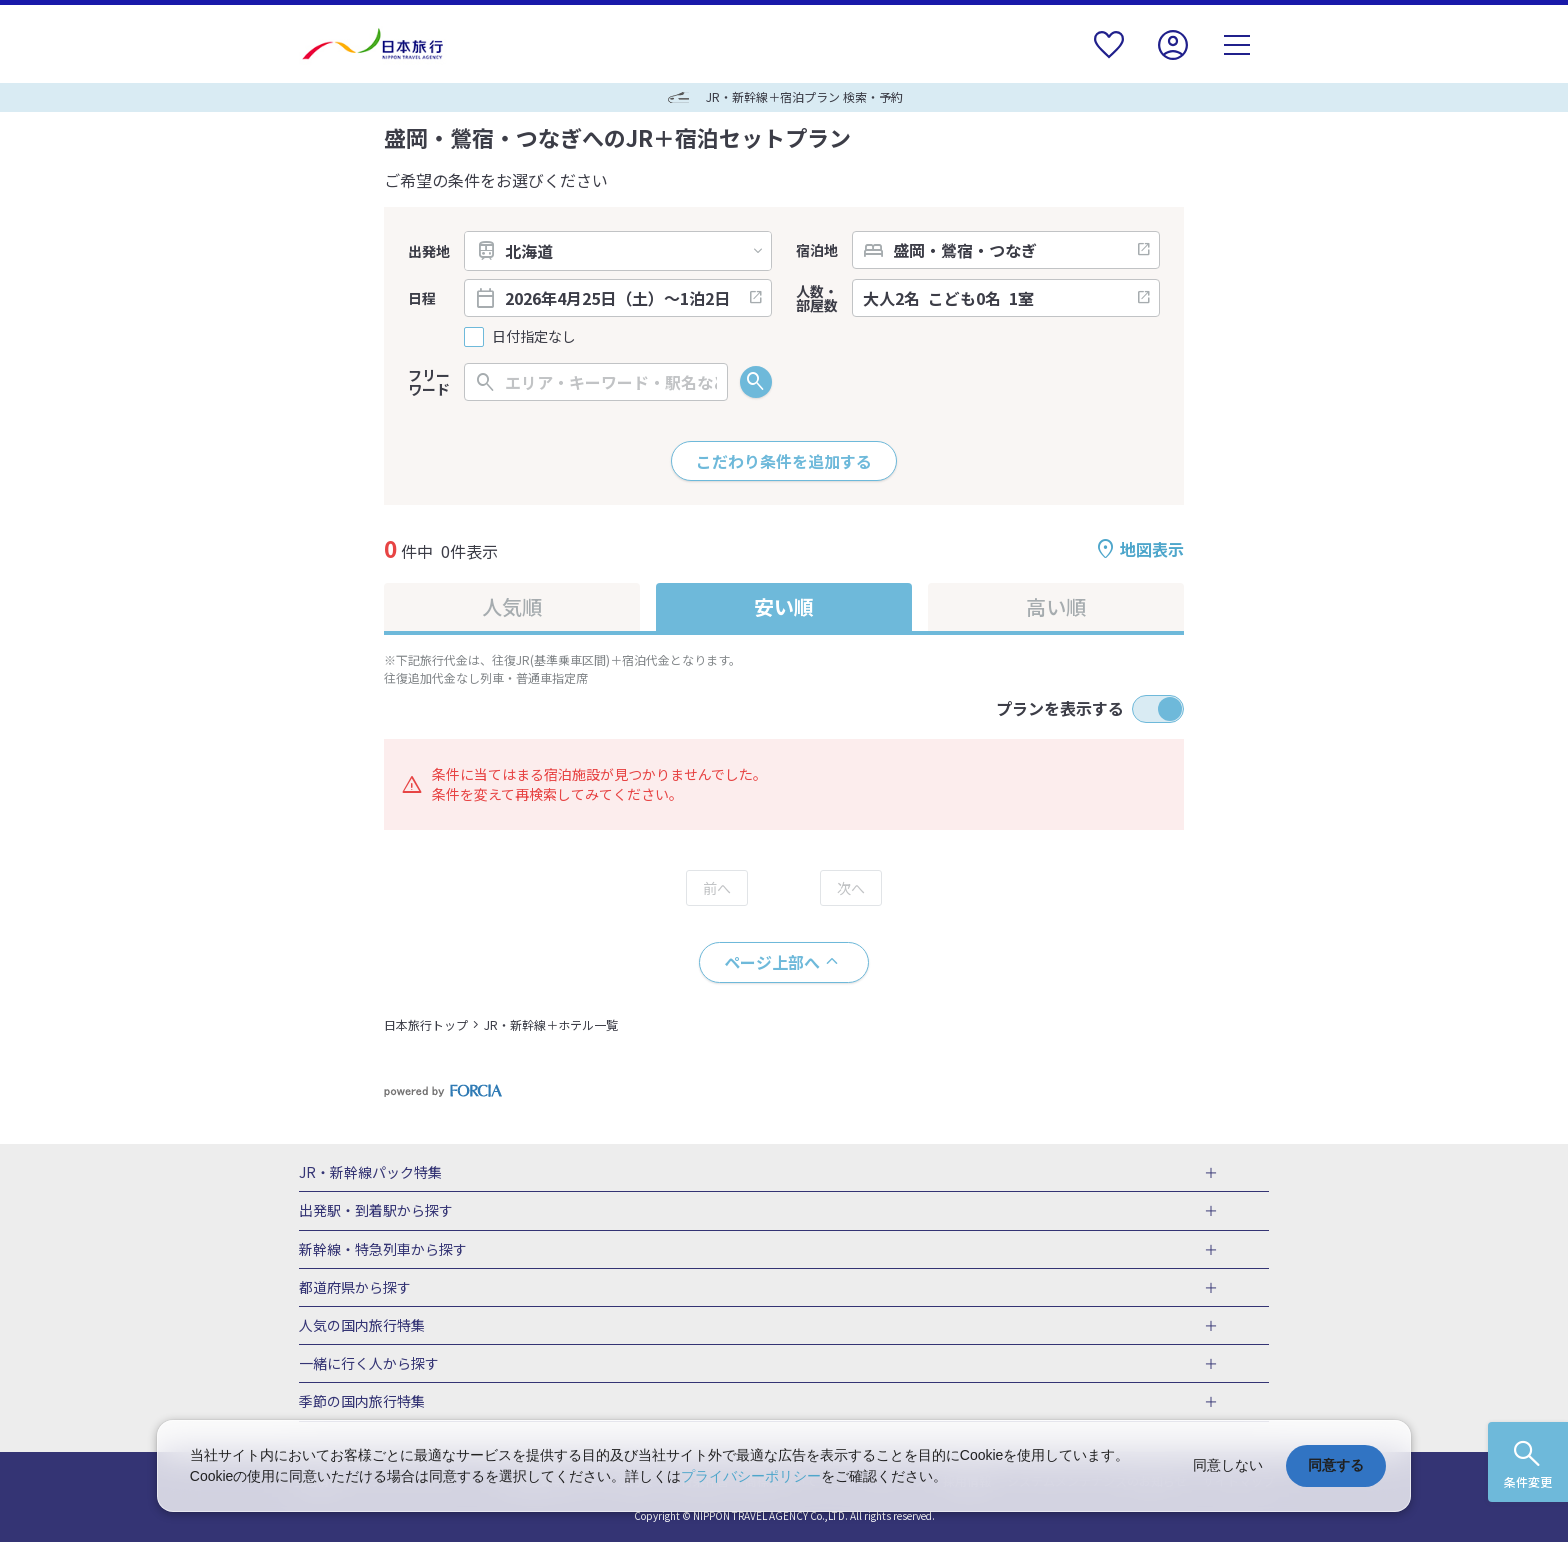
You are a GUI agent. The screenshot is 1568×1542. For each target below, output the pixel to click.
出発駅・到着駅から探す (376, 1211)
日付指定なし (534, 336)
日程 (422, 298)
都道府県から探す (355, 1288)
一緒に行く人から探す (369, 1364)
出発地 (429, 251)
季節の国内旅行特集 (362, 1402)
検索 (756, 382)
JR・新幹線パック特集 (370, 1173)
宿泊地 (817, 250)
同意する (1336, 1465)
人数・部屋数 (817, 298)
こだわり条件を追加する (784, 461)
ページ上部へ (772, 962)
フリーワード (429, 382)
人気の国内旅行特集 (362, 1326)
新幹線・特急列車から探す (383, 1250)
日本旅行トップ (426, 1024)
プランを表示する (1060, 708)
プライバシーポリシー (751, 1476)
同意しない (1228, 1465)
